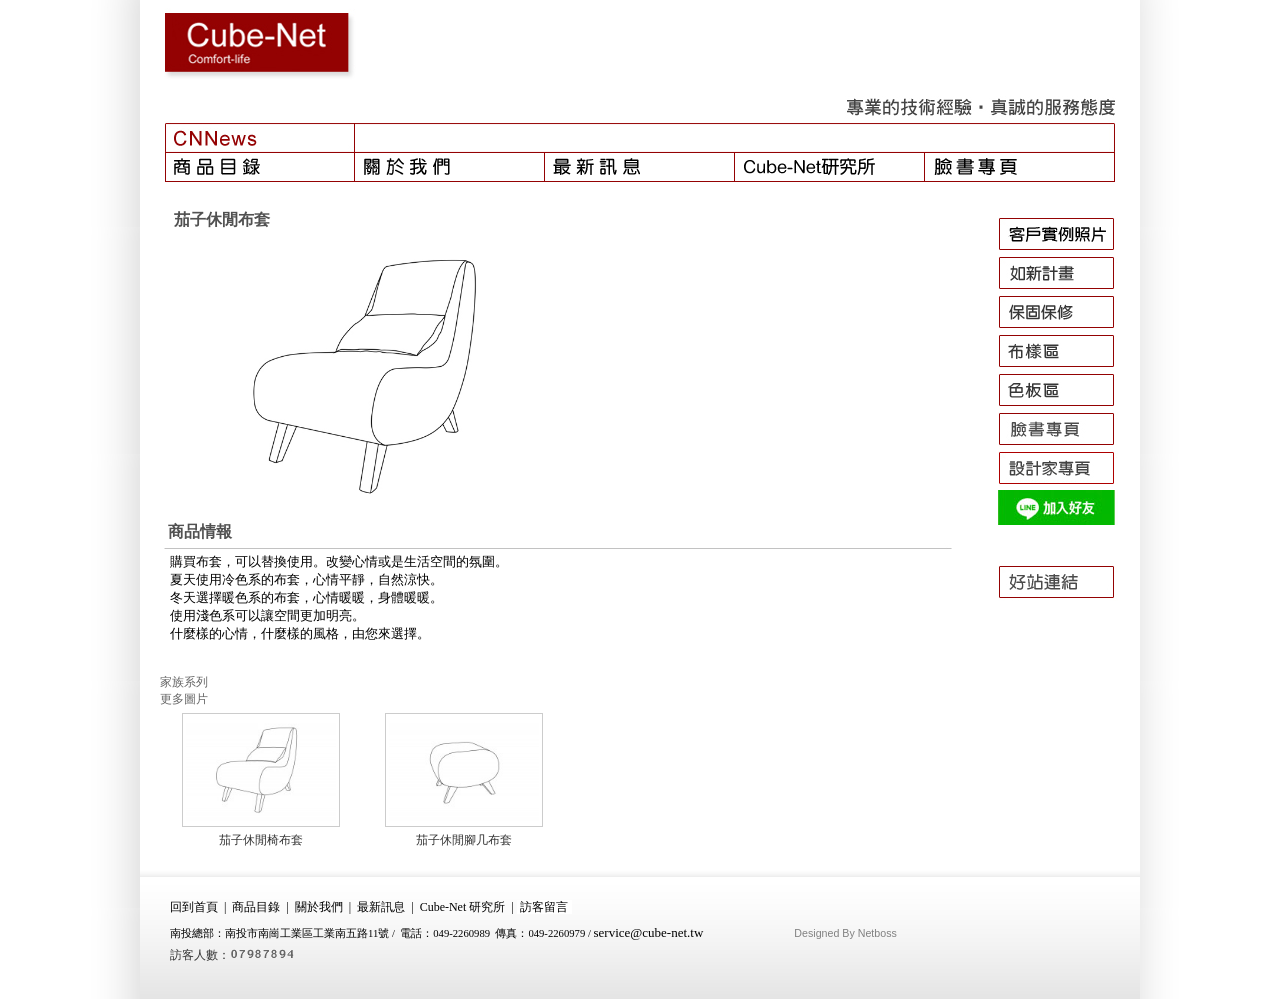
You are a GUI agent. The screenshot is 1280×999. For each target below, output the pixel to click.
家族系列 (184, 682)
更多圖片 (184, 699)
